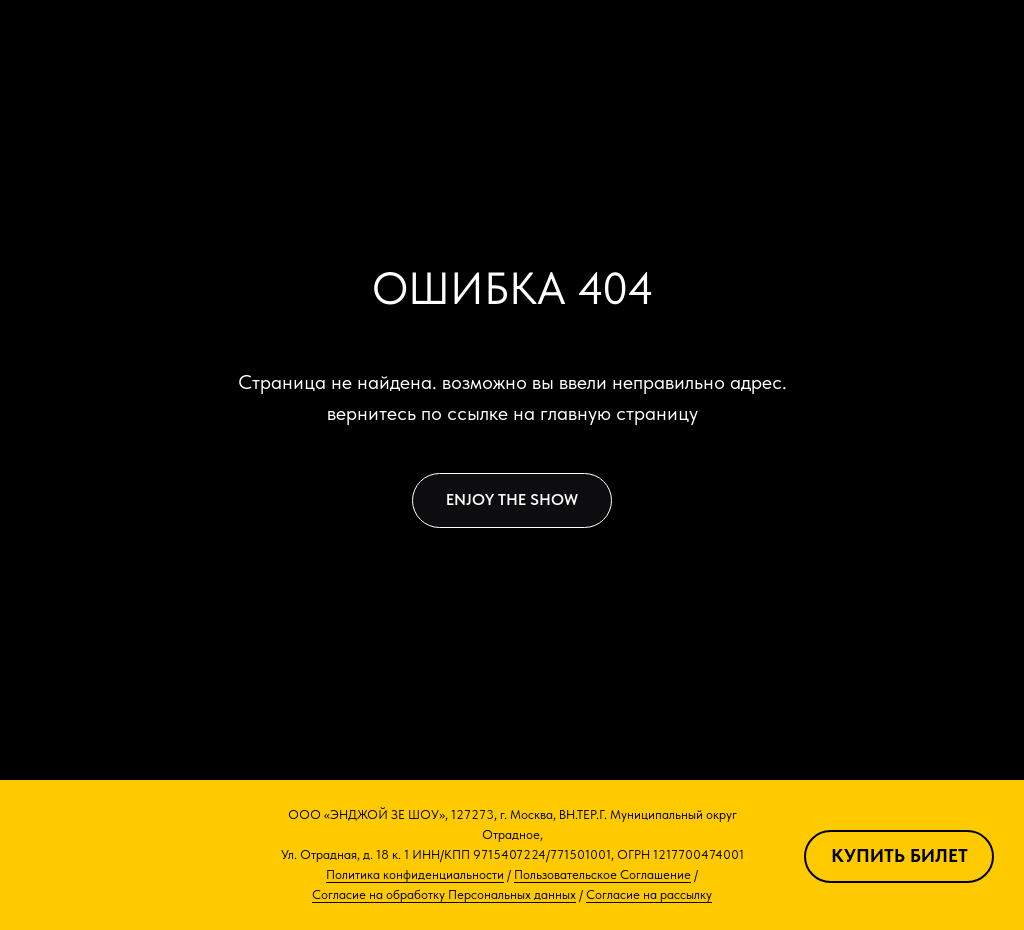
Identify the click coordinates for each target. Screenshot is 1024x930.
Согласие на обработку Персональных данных (444, 894)
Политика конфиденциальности (415, 874)
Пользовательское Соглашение (602, 874)
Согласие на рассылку (649, 894)
